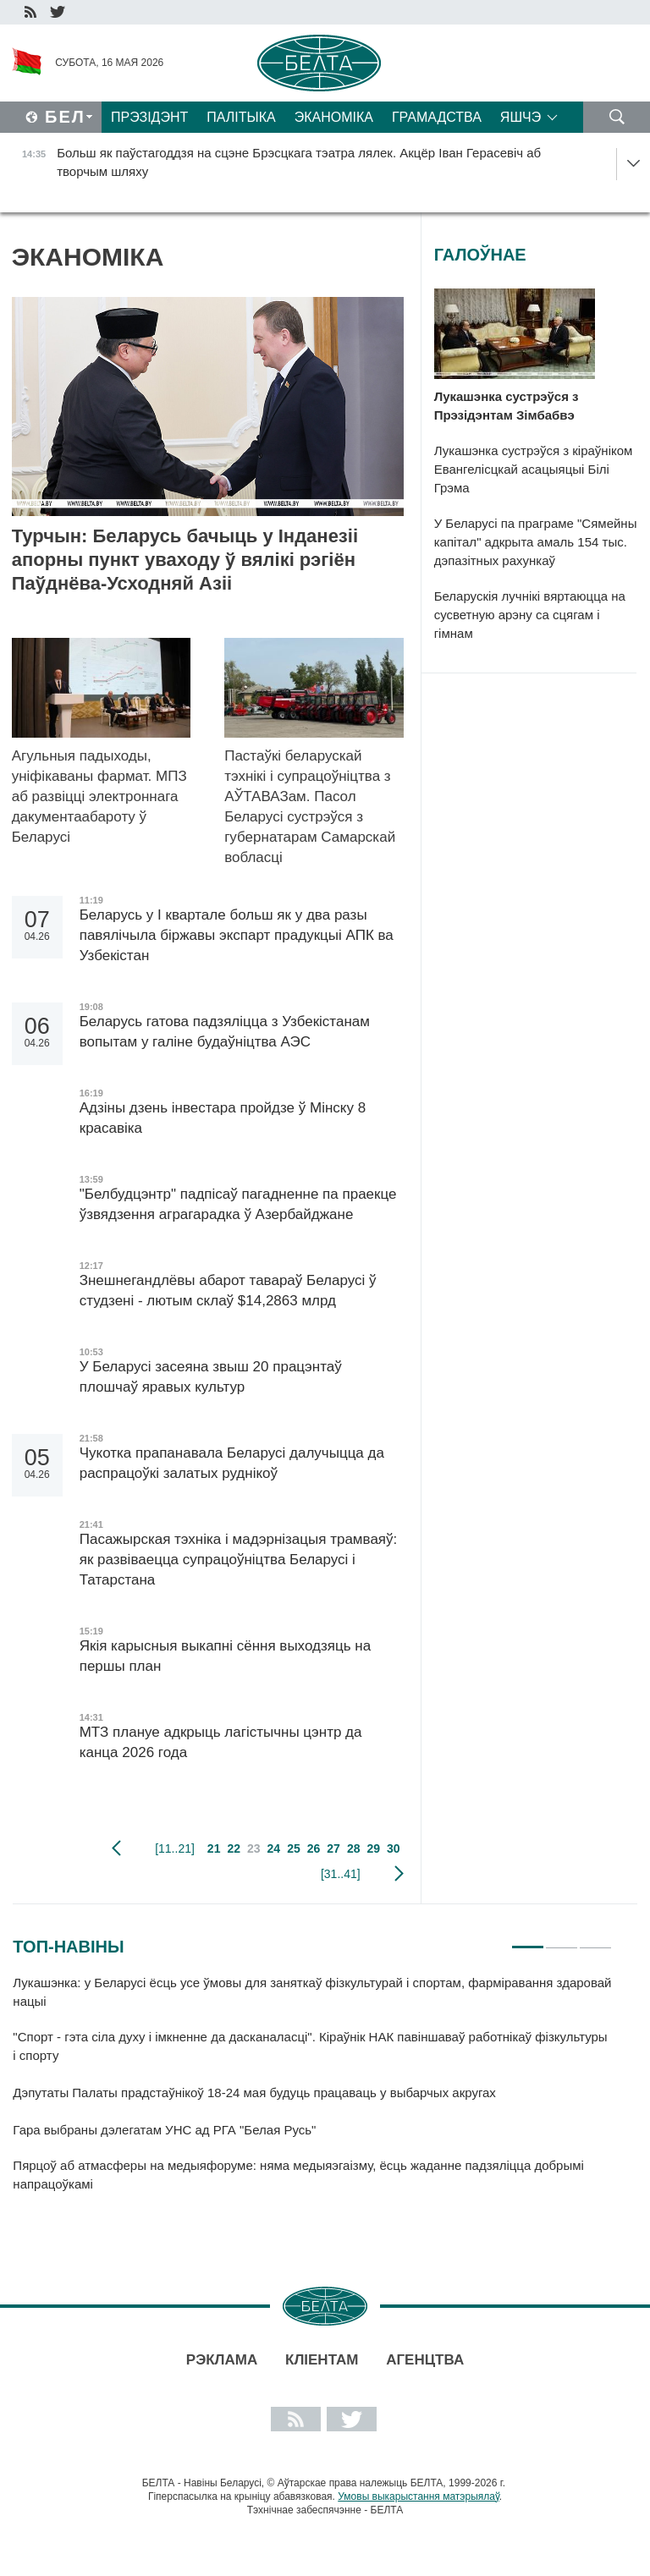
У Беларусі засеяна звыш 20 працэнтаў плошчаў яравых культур (211, 1377)
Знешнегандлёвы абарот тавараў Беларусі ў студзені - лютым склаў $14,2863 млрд (228, 1290)
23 (254, 1848)
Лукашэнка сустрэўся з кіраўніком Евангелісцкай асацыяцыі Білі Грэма (533, 469)
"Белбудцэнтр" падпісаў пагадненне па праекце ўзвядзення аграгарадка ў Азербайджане (238, 1204)
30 (393, 1848)
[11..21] (175, 1848)
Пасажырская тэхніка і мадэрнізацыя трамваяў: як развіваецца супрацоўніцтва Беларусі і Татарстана (239, 1559)
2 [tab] (561, 1939)
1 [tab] (527, 1939)
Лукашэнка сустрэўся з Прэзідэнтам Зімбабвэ (506, 405)
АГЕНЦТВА (425, 2360)
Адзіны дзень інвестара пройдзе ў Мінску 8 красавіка (223, 1118)
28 (354, 1848)
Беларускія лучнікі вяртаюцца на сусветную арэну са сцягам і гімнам (529, 614)
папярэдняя (116, 1848)
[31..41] (341, 1874)
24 (274, 1848)
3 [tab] (595, 1939)
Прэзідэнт (149, 117)
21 (214, 1848)
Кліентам (321, 2360)
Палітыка (241, 117)
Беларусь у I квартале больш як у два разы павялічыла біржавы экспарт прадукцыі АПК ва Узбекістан (237, 935)
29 (373, 1848)
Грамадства (437, 117)
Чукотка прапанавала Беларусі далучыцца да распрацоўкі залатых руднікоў (232, 1463)
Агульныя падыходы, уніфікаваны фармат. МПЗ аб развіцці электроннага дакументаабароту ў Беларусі (99, 796)
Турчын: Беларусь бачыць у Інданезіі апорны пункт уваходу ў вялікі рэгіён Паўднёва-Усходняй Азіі (185, 559)
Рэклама (221, 2360)
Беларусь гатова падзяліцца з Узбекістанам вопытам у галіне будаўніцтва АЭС (225, 1031)
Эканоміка (334, 117)
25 (293, 1848)
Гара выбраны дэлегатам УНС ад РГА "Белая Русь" (164, 2130)
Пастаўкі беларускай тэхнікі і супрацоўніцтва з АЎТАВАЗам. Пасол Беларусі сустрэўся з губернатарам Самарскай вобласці (309, 806)
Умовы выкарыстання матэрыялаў (418, 2496)
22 (233, 1848)
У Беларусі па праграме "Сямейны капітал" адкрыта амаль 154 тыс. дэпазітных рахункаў (535, 542)
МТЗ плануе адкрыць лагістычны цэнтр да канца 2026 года (221, 1742)
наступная (399, 1874)
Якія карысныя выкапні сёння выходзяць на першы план (225, 1656)
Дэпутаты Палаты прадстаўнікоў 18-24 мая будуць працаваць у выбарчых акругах (254, 2092)
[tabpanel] (312, 2092)
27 (333, 1848)
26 (314, 1848)
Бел (65, 116)
